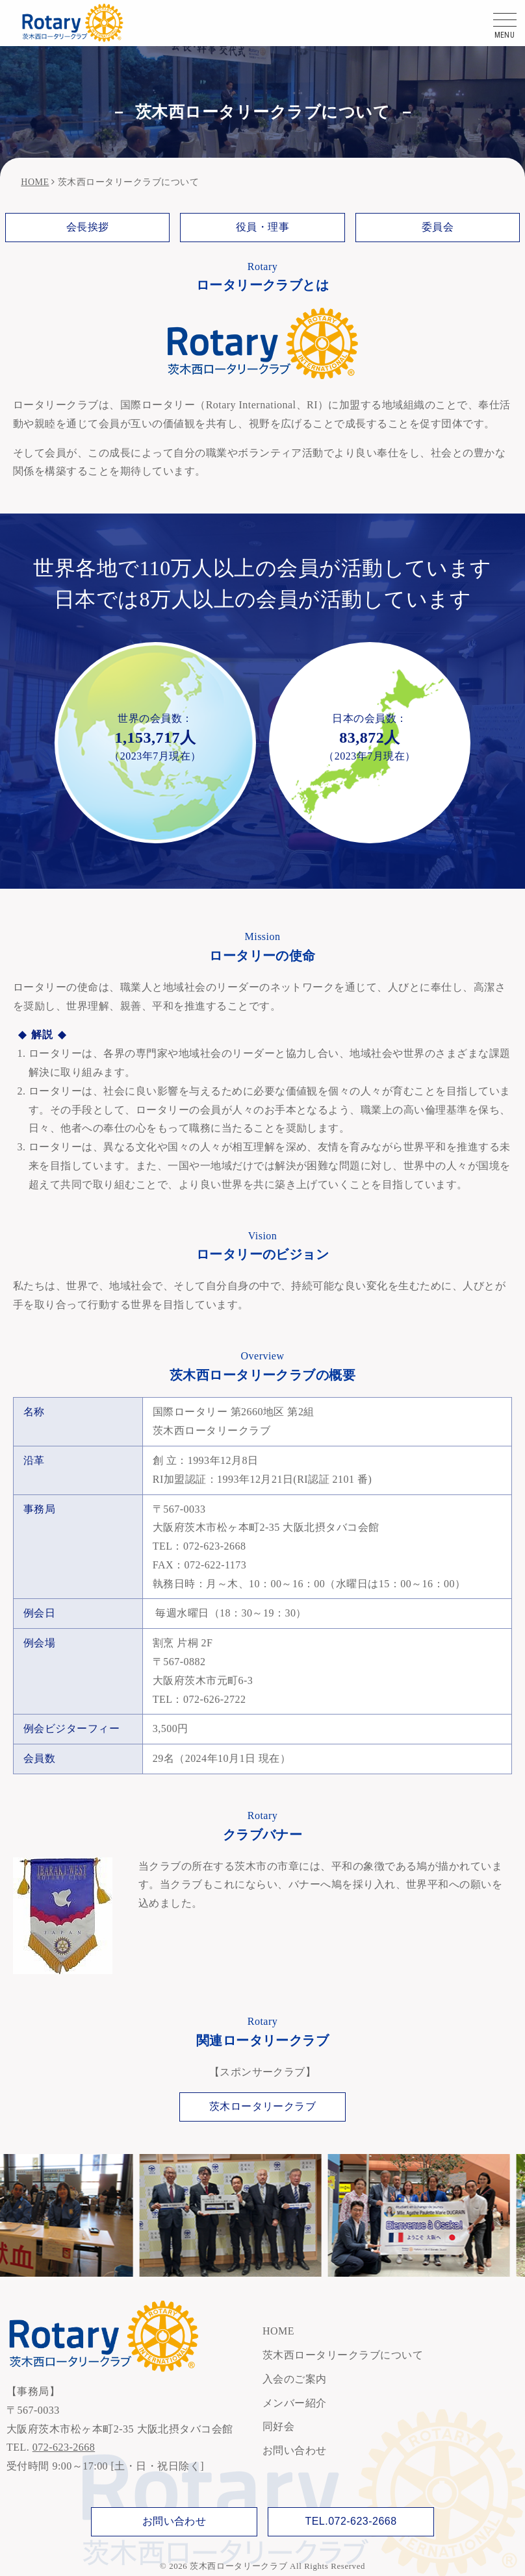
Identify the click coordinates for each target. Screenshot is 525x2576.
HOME (35, 182)
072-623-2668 (63, 2447)
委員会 (438, 226)
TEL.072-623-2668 (350, 2521)
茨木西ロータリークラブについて (342, 2354)
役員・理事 (262, 226)
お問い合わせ (294, 2450)
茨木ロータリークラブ (262, 2106)
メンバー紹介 (294, 2403)
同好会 (278, 2426)
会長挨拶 (87, 226)
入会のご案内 (294, 2378)
